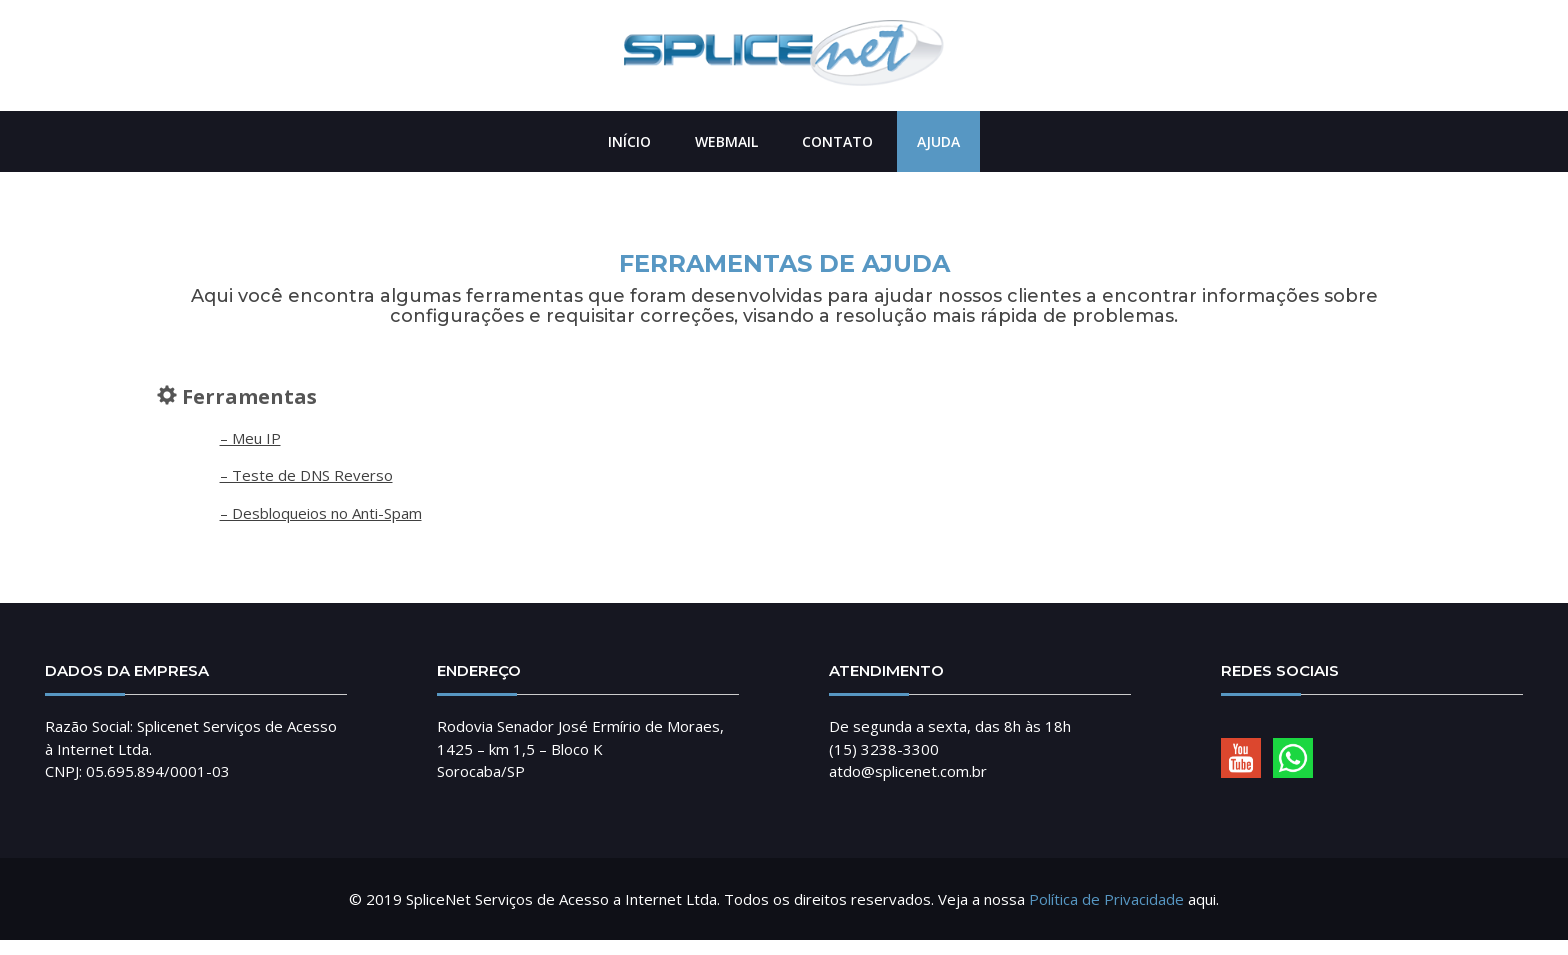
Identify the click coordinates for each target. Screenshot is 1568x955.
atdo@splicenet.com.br (908, 771)
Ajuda (938, 141)
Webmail (726, 141)
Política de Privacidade (1106, 899)
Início (629, 141)
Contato (837, 141)
